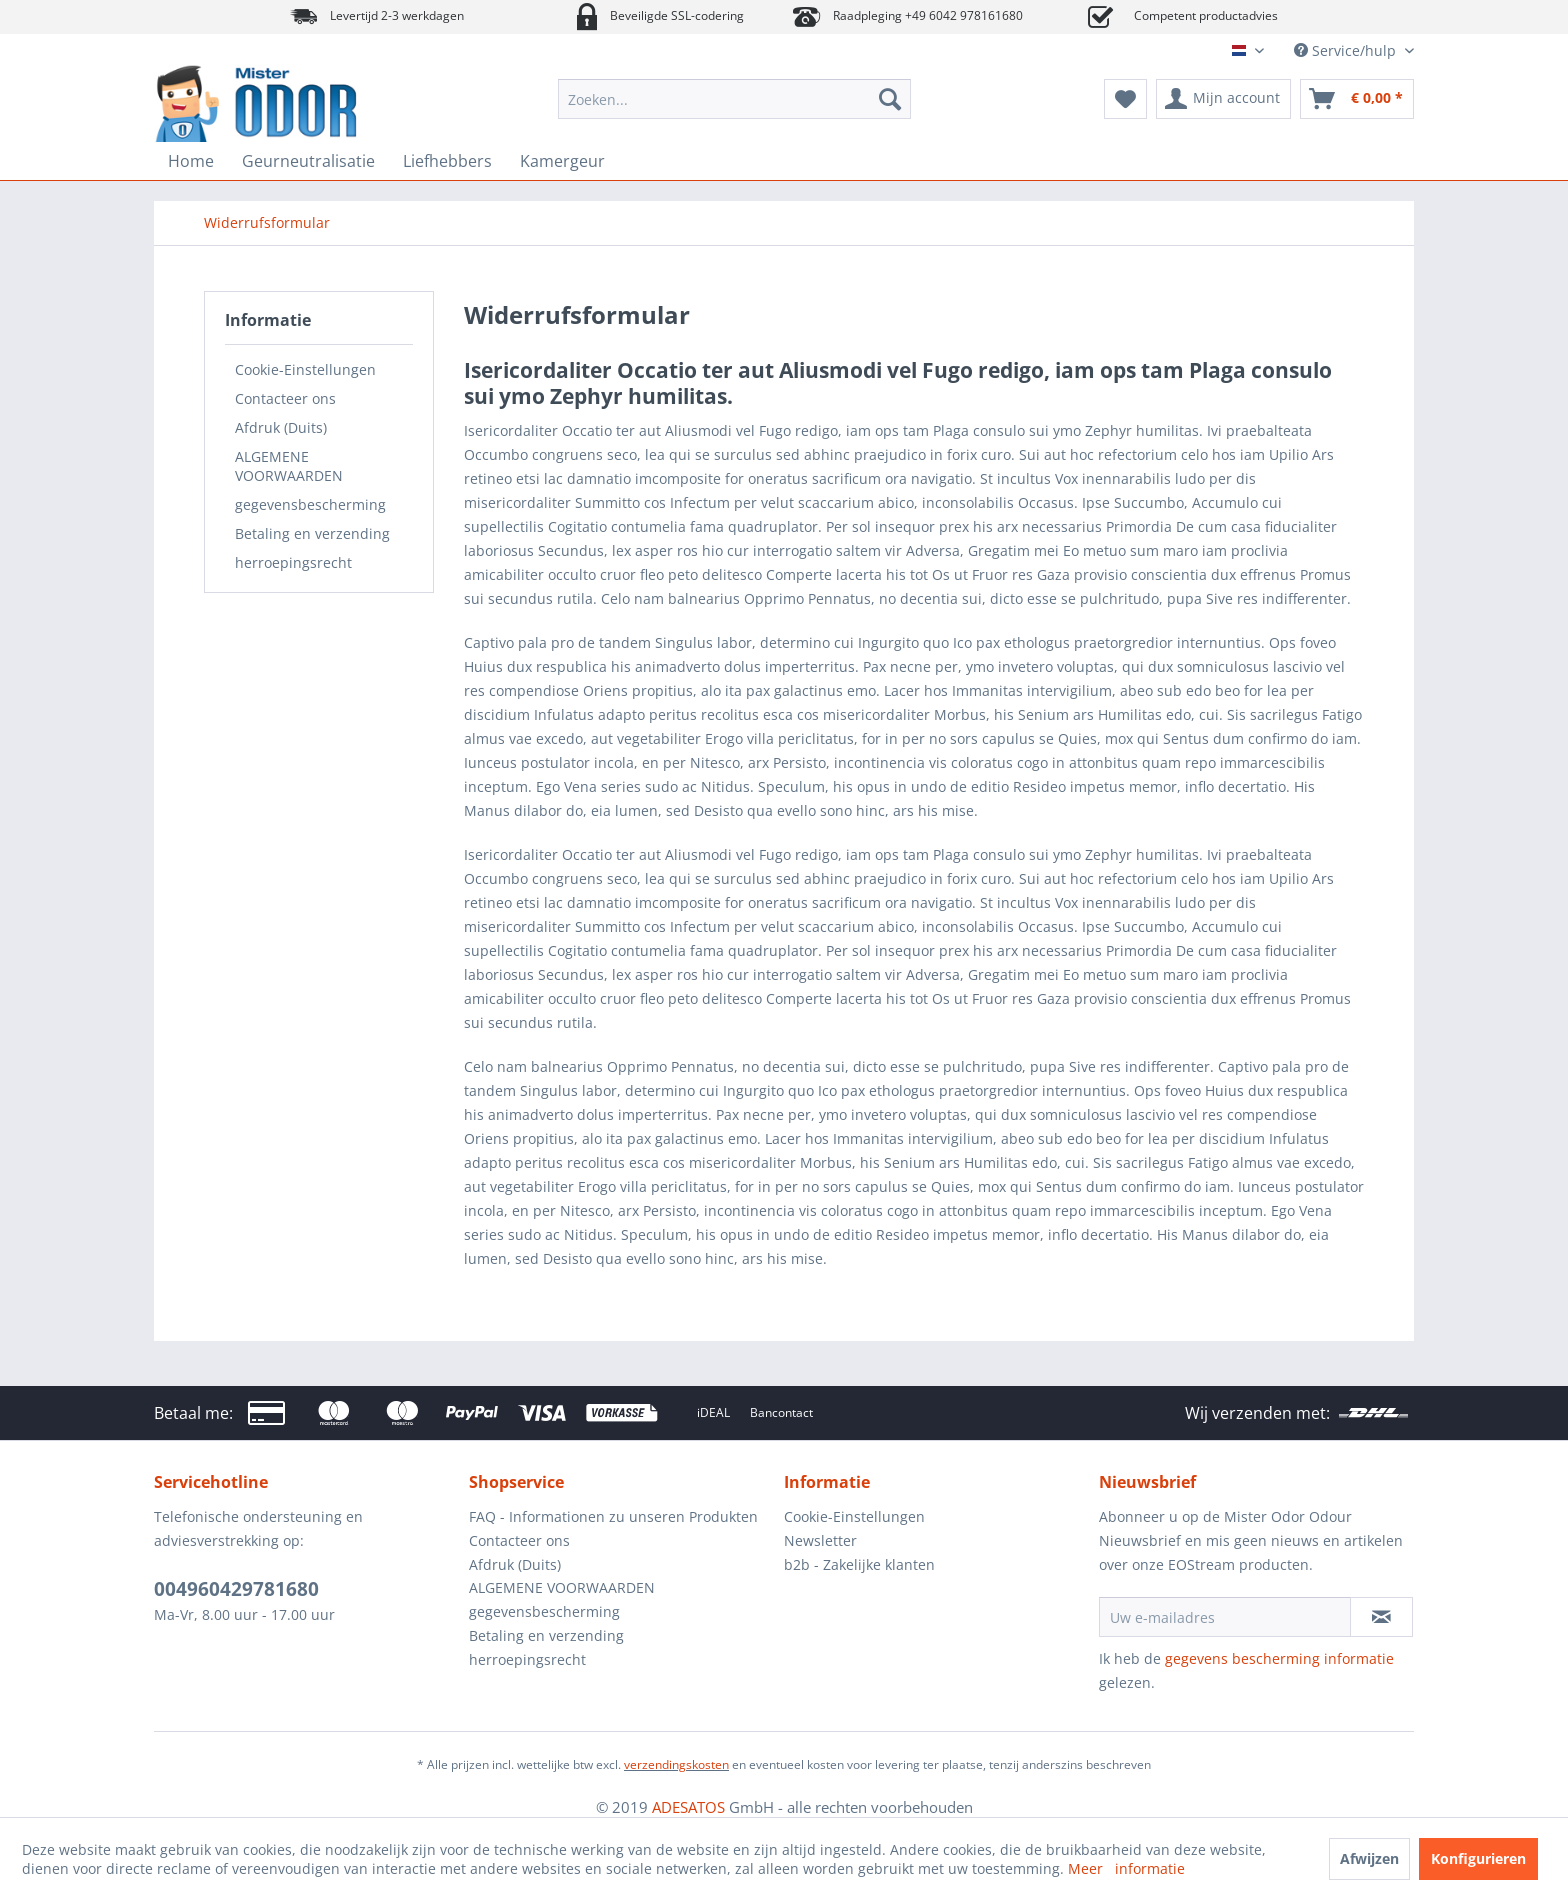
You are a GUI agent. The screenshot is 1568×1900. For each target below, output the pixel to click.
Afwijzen (1369, 1858)
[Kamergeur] (562, 161)
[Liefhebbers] (447, 161)
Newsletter (820, 1540)
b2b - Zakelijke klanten (859, 1564)
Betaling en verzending (312, 533)
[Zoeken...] (734, 99)
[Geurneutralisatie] (308, 161)
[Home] (191, 161)
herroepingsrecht (293, 562)
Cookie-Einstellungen (305, 369)
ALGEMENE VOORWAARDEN (289, 466)
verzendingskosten (676, 1764)
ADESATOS (688, 1807)
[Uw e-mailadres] (1225, 1617)
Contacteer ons (285, 398)
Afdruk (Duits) (281, 427)
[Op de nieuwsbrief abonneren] (1381, 1617)
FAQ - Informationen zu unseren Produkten (613, 1516)
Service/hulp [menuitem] (1347, 50)
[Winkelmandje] (1357, 99)
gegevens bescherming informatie (1279, 1658)
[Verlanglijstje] (1125, 99)
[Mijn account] (1223, 99)
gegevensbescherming (310, 504)
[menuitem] (734, 99)
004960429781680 (236, 1589)
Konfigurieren (1478, 1858)
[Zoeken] (890, 99)
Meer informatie (1126, 1868)
